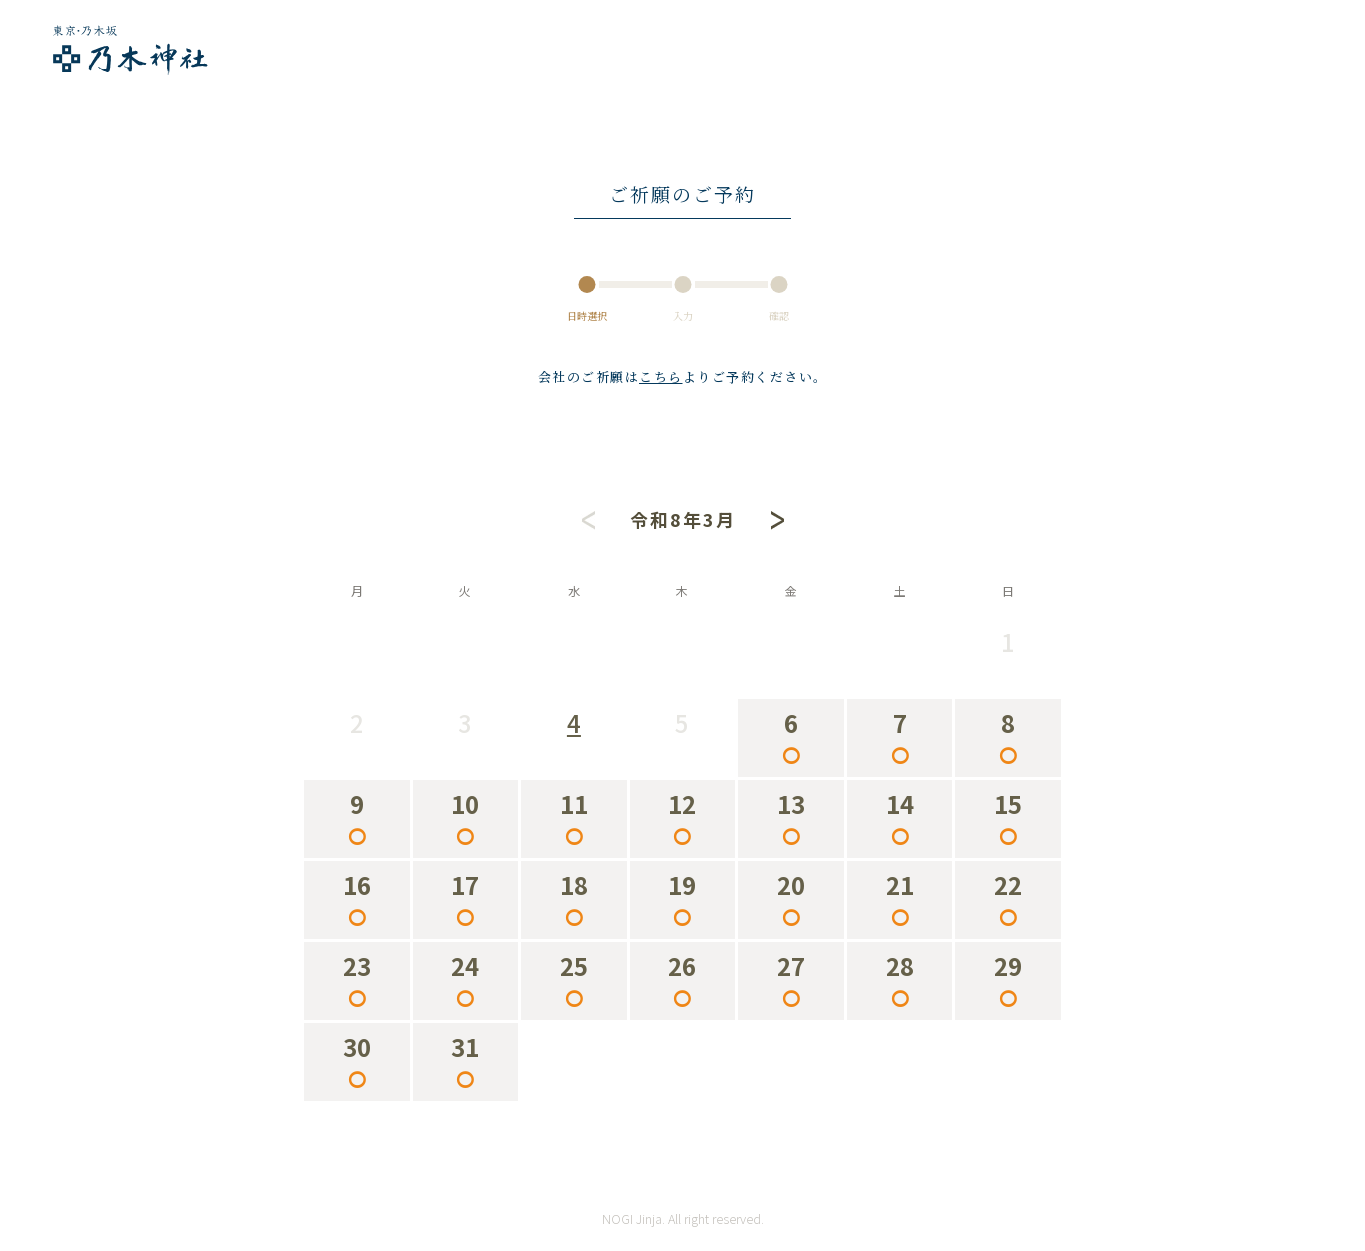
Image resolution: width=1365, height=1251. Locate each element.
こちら (661, 376)
